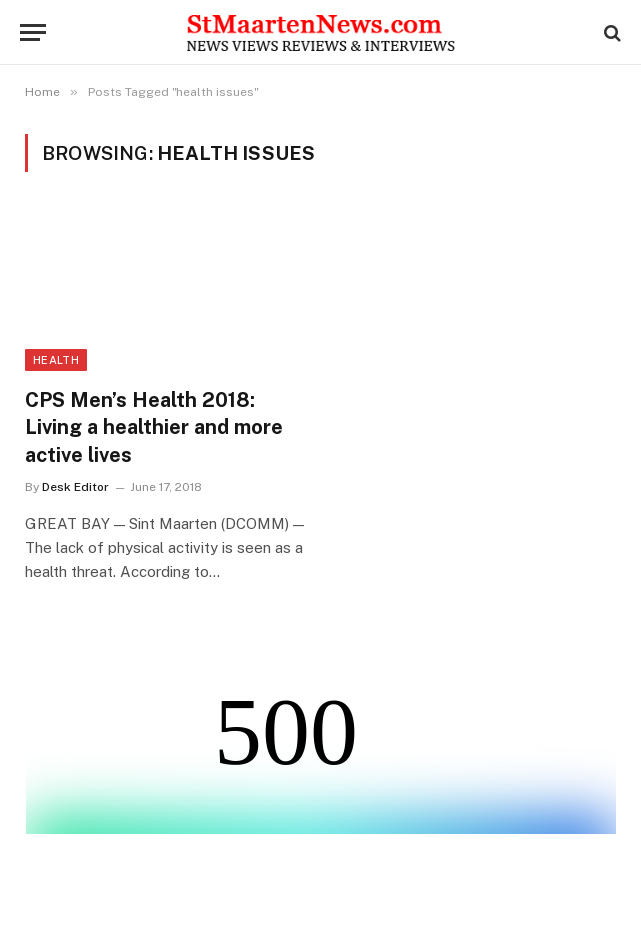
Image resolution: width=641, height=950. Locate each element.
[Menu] (33, 32)
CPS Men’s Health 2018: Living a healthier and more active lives (154, 427)
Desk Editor (75, 487)
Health (56, 360)
